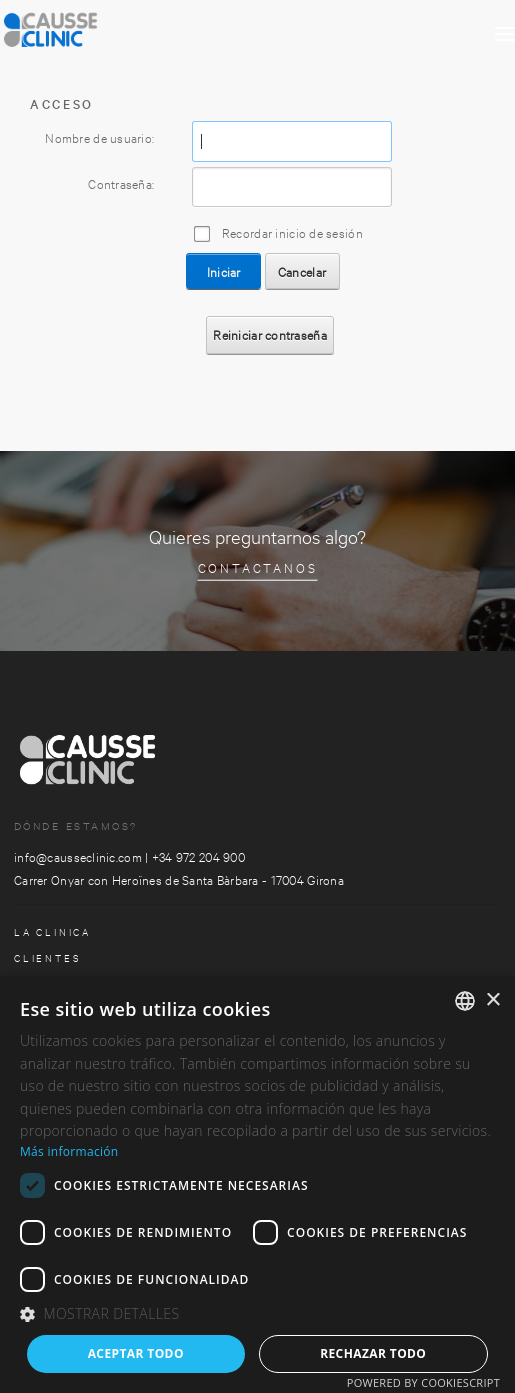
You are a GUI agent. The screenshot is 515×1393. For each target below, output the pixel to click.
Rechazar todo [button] (373, 1353)
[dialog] (257, 1184)
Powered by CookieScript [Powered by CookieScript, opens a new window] (423, 1382)
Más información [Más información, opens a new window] (69, 1151)
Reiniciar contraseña (270, 334)
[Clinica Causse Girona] (100, 25)
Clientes (47, 957)
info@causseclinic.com (78, 856)
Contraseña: (121, 183)
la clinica (52, 931)
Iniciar (224, 271)
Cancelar (302, 271)
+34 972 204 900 (198, 856)
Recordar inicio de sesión (292, 232)
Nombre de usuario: (99, 137)
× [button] (492, 1000)
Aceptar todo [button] (136, 1353)
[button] (257, 1314)
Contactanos (258, 567)
